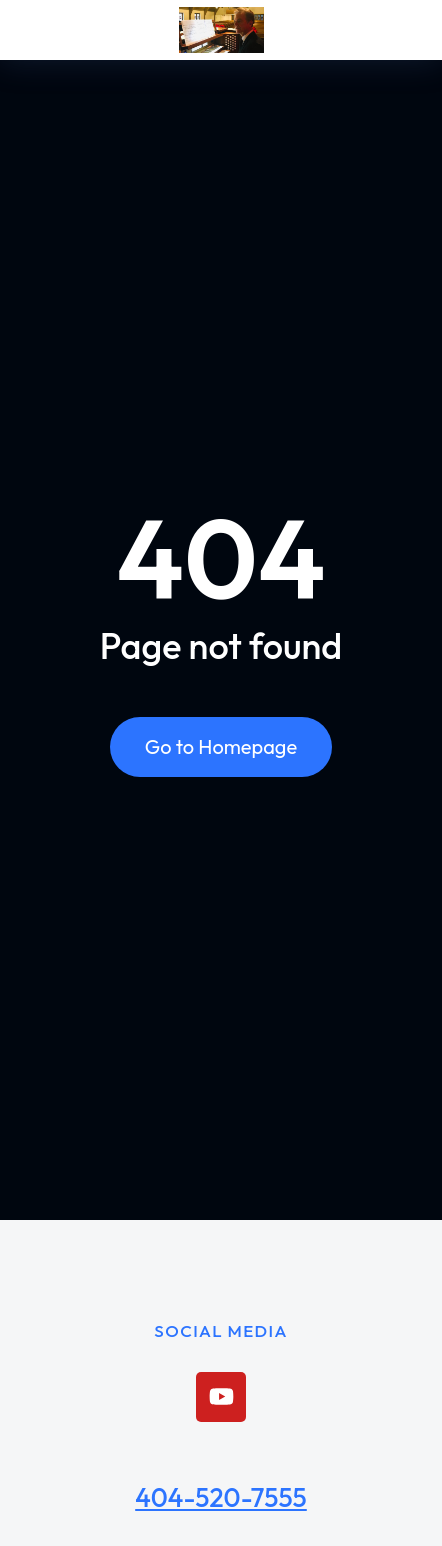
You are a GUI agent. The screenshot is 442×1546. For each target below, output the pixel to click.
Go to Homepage (221, 746)
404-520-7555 (221, 1497)
